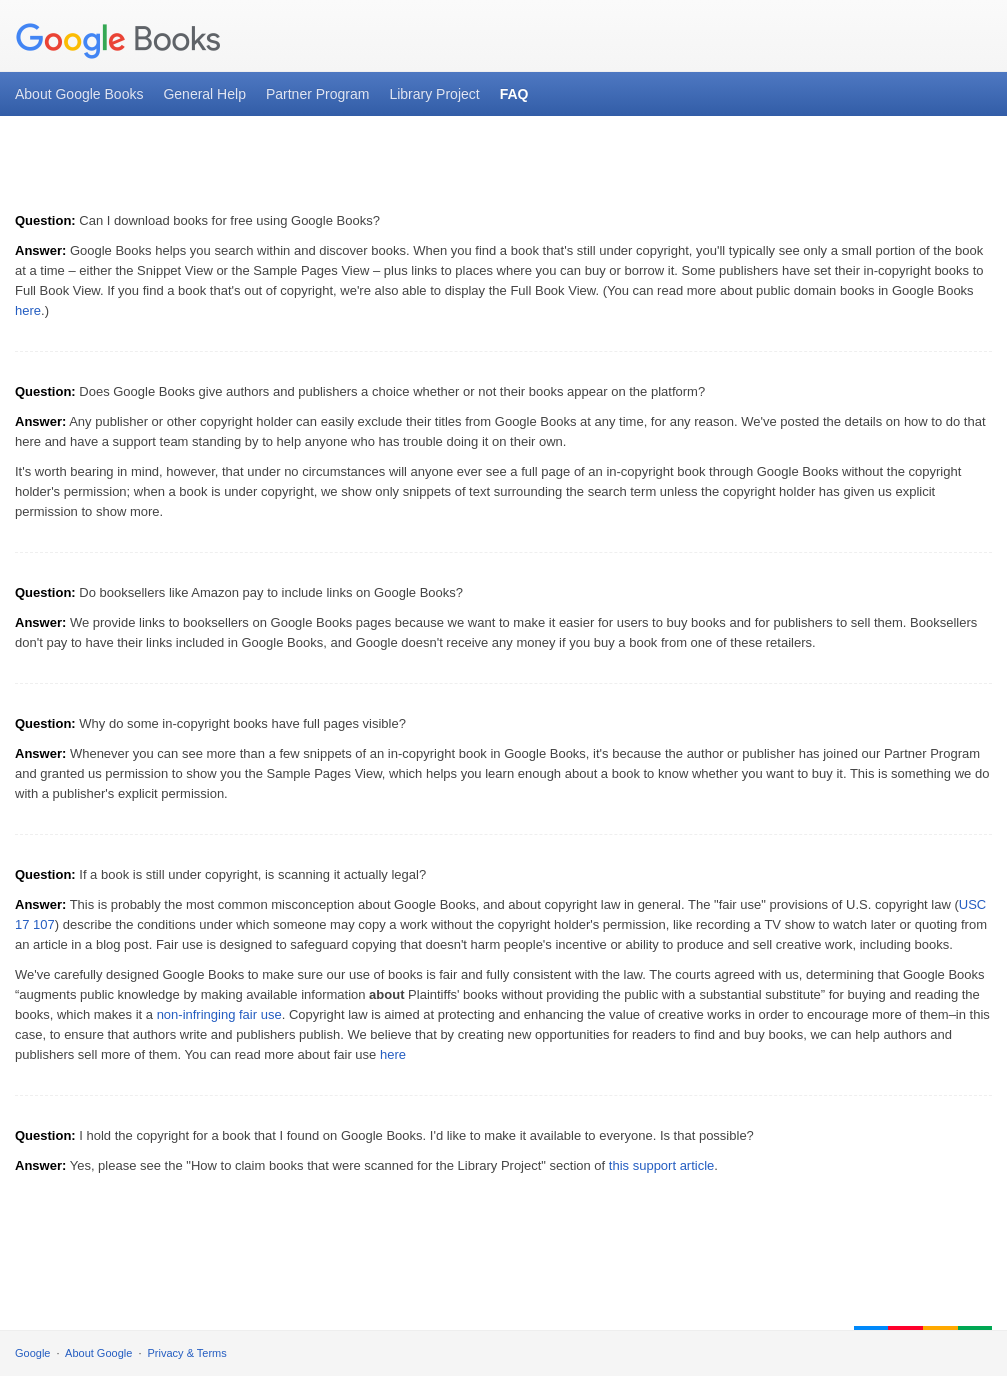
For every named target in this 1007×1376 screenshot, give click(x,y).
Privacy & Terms (187, 1353)
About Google (98, 1353)
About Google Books (79, 94)
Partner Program (317, 94)
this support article (662, 1165)
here (28, 310)
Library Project (434, 94)
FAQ (514, 94)
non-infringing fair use (219, 1014)
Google (32, 1353)
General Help (204, 94)
